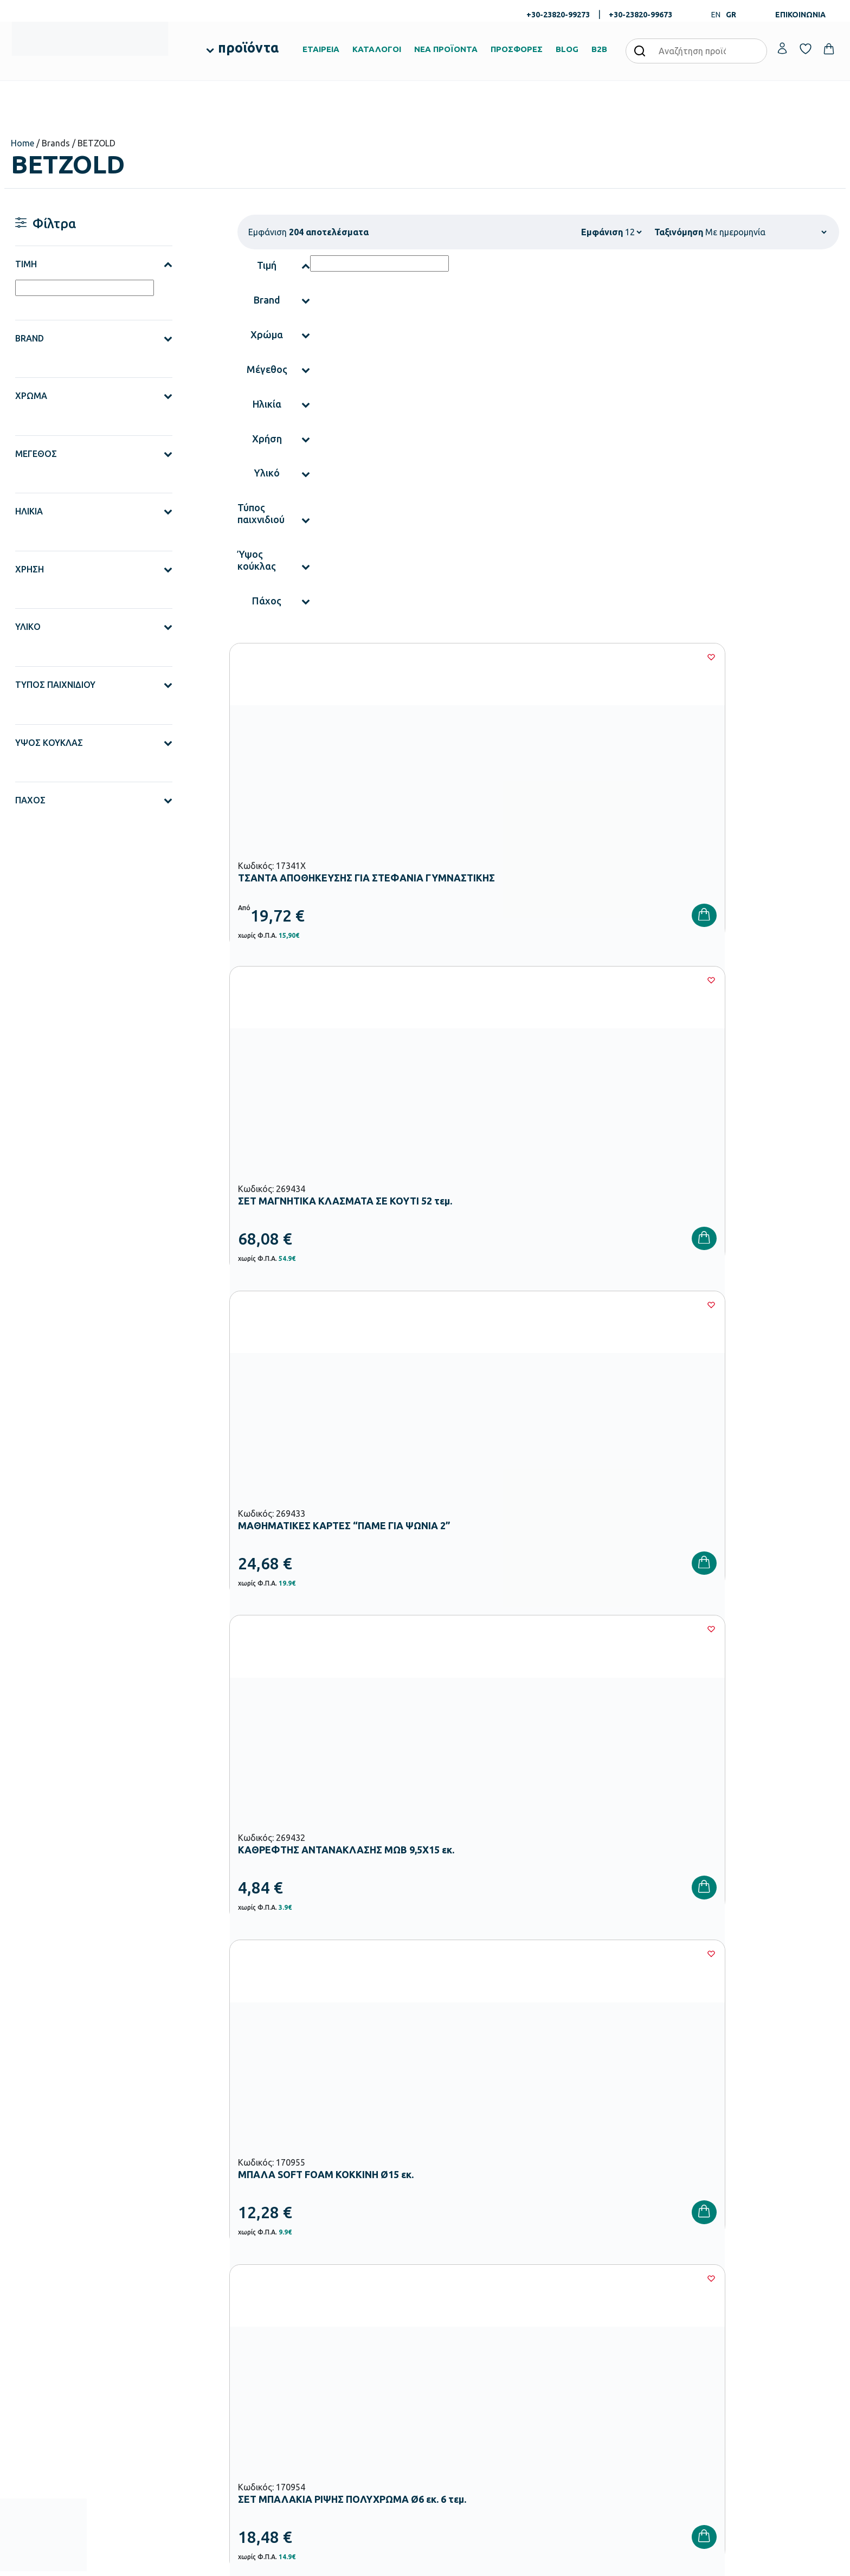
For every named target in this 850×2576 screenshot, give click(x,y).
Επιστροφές (593, 2363)
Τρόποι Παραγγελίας (607, 2311)
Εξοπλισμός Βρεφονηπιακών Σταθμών (354, 2324)
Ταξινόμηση (678, 232)
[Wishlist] (412, 657)
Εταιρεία (446, 2311)
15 (570, 1926)
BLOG (567, 49)
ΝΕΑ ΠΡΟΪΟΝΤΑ (446, 49)
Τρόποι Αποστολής (604, 2345)
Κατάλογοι (450, 2345)
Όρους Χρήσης (625, 2141)
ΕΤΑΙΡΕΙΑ (320, 49)
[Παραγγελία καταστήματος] (765, 232)
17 (635, 1926)
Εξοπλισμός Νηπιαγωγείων (335, 2341)
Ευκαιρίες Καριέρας (463, 2380)
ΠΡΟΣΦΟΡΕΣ (517, 49)
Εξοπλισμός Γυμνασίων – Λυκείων (346, 2376)
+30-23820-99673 (640, 14)
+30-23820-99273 (558, 14)
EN (715, 14)
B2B (599, 49)
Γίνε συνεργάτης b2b (466, 2397)
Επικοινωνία (734, 2345)
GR (731, 14)
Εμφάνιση (602, 232)
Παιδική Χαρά (314, 2393)
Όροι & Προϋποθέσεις (608, 2380)
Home (22, 143)
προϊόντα (248, 47)
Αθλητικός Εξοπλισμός (329, 2410)
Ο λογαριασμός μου (746, 2311)
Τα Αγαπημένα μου (745, 2328)
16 (602, 1926)
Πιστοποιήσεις (455, 2328)
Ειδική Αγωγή (314, 2428)
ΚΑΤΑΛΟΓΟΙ (376, 49)
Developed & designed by (425, 2562)
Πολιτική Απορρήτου (732, 2141)
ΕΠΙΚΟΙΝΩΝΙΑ (800, 14)
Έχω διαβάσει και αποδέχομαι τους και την (609, 2141)
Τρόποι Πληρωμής (603, 2328)
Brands (444, 2363)
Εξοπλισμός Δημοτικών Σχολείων (346, 2358)
